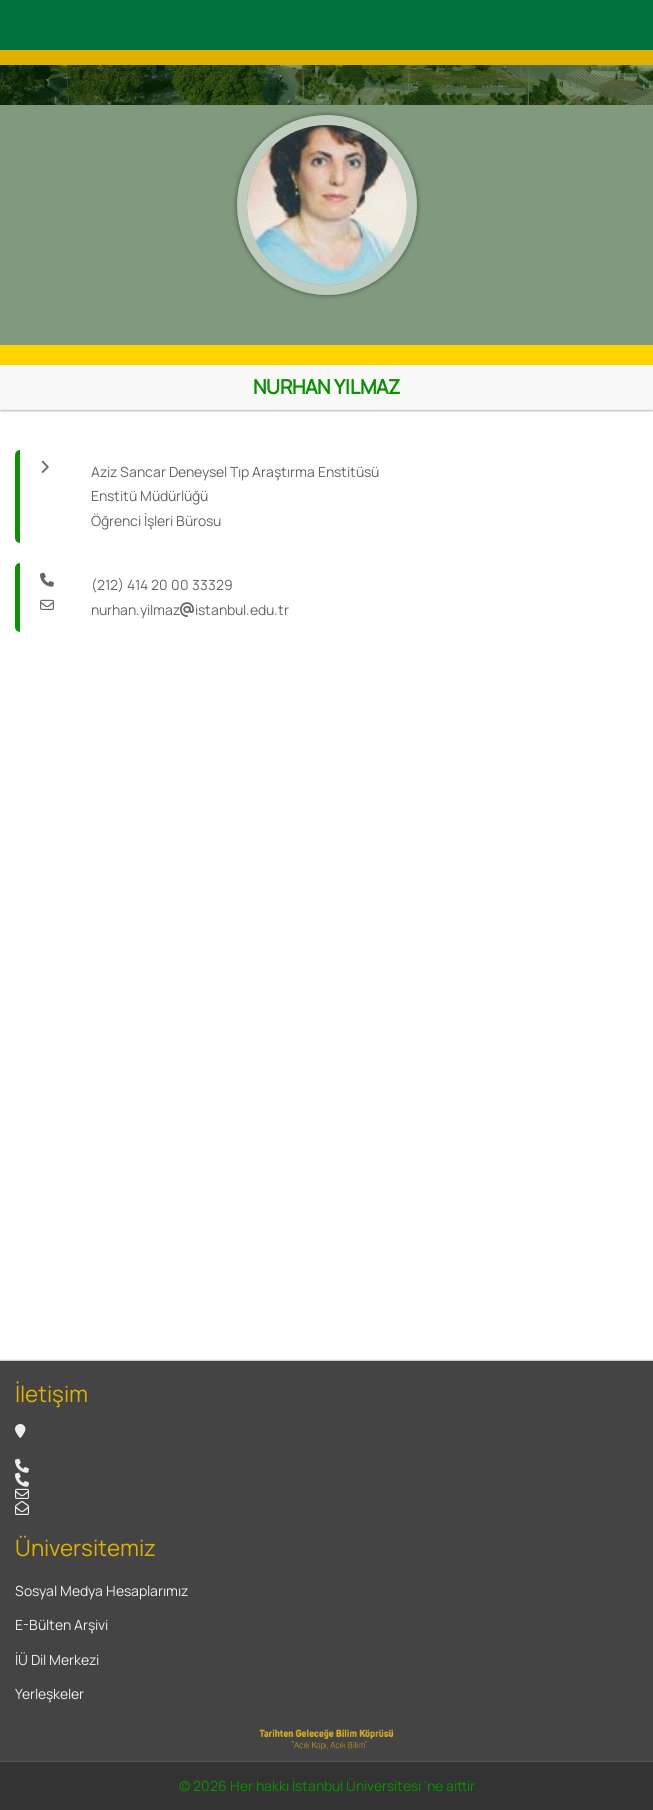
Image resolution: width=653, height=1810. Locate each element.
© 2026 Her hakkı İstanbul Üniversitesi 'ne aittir (327, 1785)
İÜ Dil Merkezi (57, 1659)
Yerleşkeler (49, 1693)
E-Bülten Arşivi (61, 1624)
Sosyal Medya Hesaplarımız (101, 1590)
